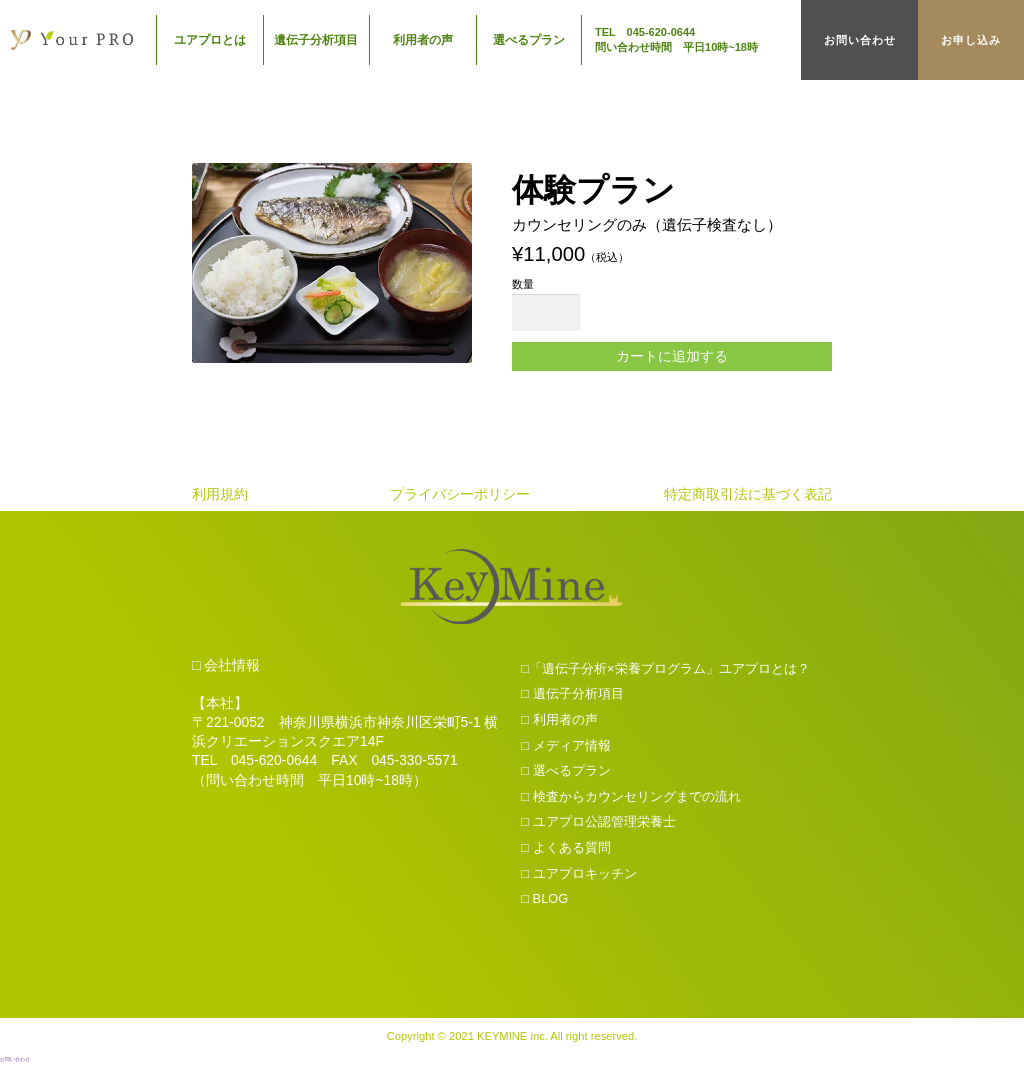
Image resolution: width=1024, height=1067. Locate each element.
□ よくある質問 (565, 849)
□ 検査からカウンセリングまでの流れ (630, 798)
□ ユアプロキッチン (578, 875)
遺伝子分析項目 (316, 40)
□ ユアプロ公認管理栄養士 (598, 824)
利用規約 (220, 496)
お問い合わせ (860, 40)
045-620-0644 (274, 763)
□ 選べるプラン (565, 773)
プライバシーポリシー (460, 496)
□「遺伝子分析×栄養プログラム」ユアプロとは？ (665, 670)
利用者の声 (423, 40)
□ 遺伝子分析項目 (572, 696)
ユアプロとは (210, 40)
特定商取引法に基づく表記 (748, 496)
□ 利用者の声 (559, 722)
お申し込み (971, 40)
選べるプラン (529, 40)
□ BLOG (544, 901)
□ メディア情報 (565, 747)
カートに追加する (672, 357)
